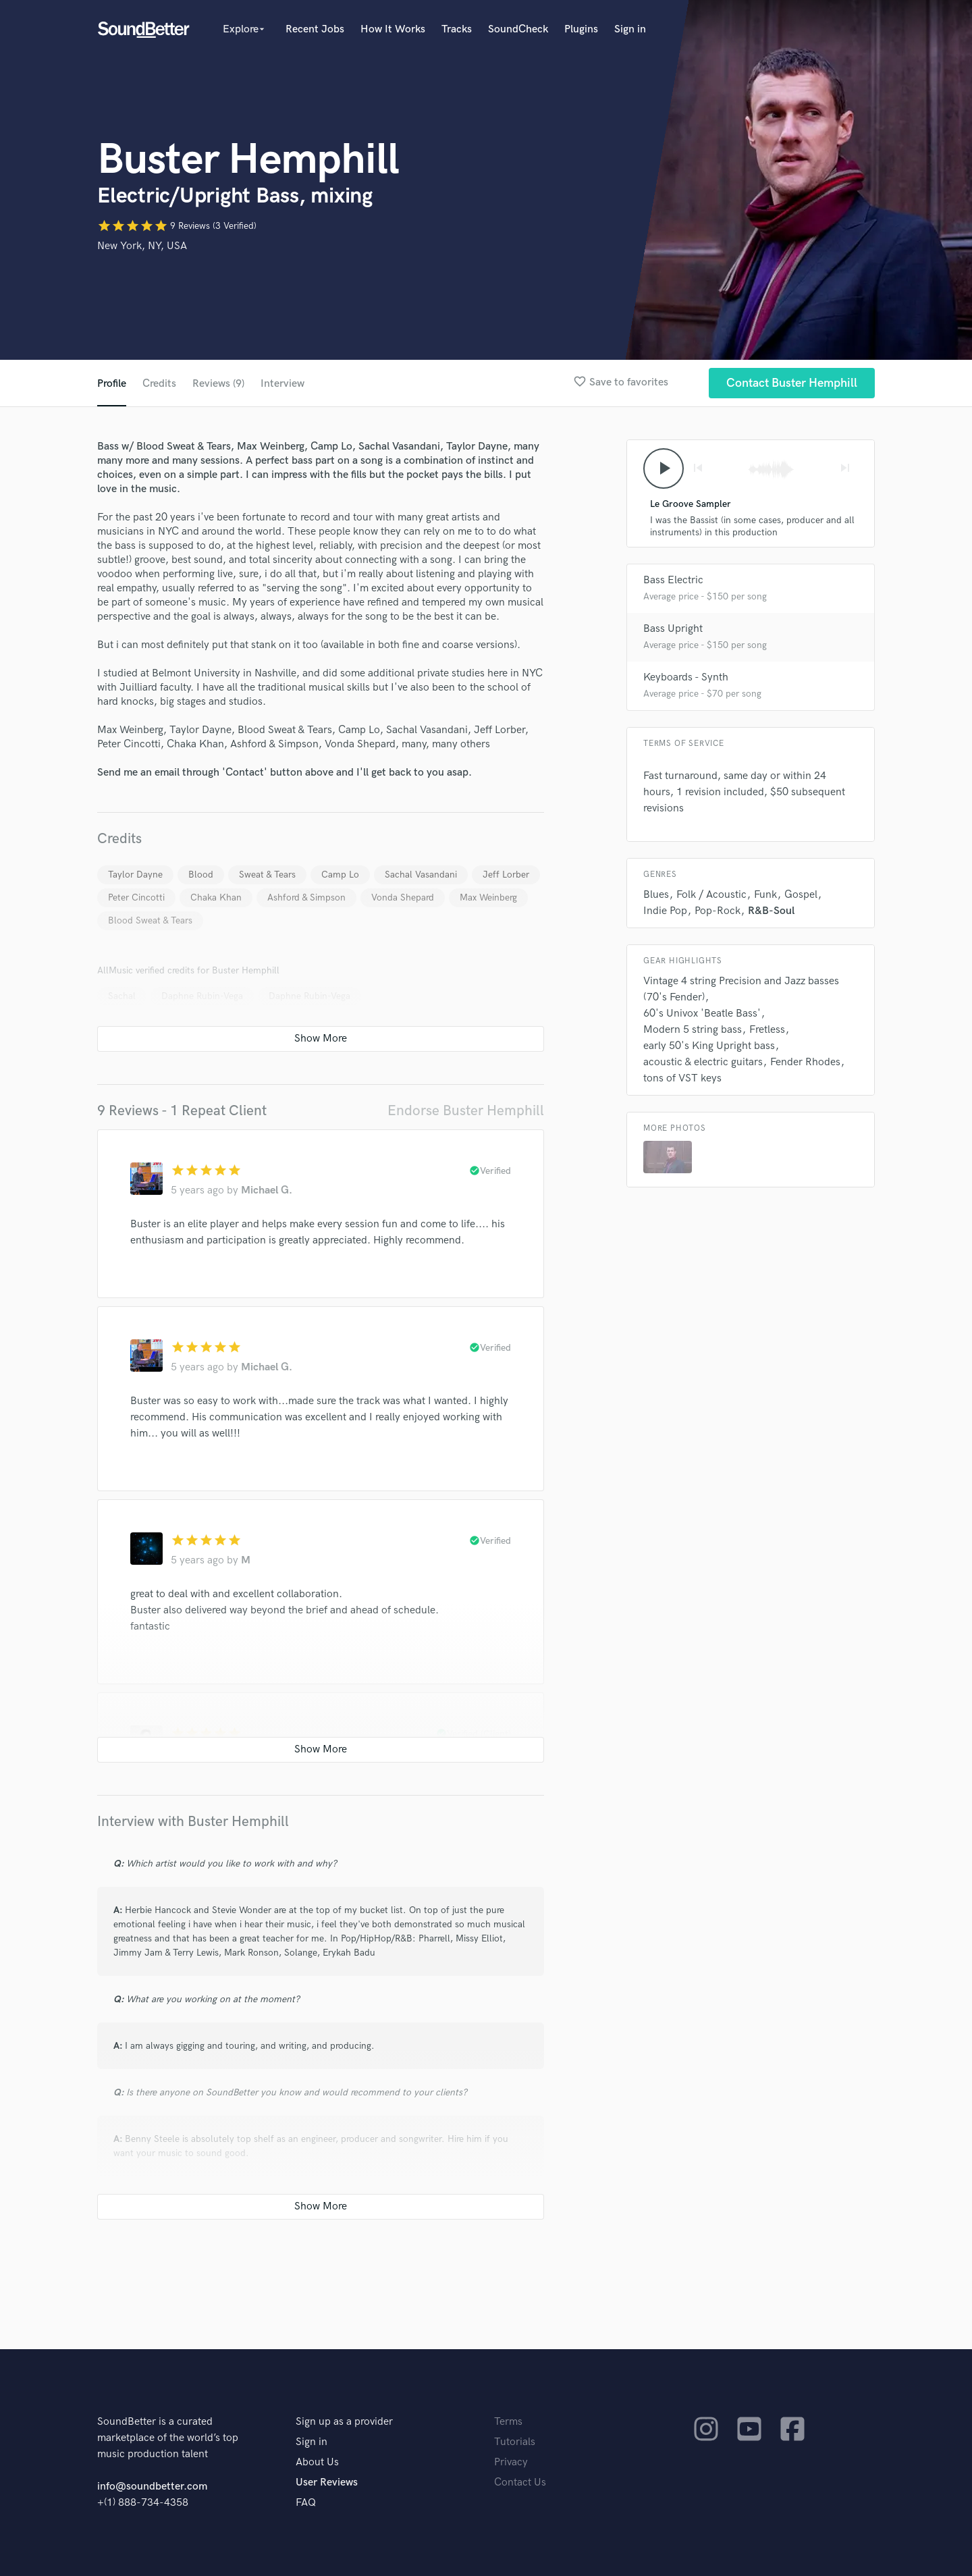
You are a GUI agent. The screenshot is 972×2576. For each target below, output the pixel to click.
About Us (317, 2462)
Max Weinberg (488, 897)
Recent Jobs (315, 29)
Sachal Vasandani (421, 874)
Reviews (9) (218, 383)
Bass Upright (673, 628)
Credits (159, 383)
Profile (111, 383)
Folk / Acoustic (711, 894)
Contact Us (520, 2482)
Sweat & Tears (267, 874)
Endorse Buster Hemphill (465, 1110)
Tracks (456, 29)
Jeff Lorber (506, 874)
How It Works (392, 29)
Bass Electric (673, 580)
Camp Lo (340, 874)
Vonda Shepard (402, 897)
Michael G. (266, 1190)
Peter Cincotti (136, 897)
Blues (656, 894)
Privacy (511, 2462)
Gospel (800, 894)
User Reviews (327, 2482)
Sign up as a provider (344, 2421)
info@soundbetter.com (152, 2486)
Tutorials (514, 2442)
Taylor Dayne (135, 874)
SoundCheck (518, 29)
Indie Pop (665, 911)
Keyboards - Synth (685, 677)
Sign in (630, 29)
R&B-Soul (771, 911)
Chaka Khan (216, 897)
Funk (765, 894)
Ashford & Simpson (306, 897)
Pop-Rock (717, 911)
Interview (282, 383)
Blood (200, 874)
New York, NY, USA (142, 246)
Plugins (581, 29)
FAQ (306, 2502)
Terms (508, 2421)
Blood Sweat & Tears (150, 920)
